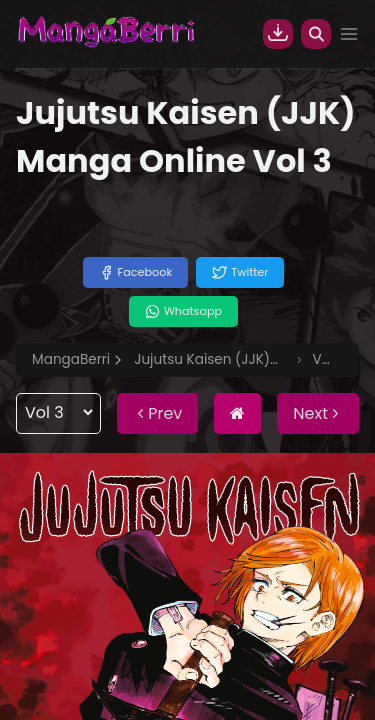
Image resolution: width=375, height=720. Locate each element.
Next (318, 413)
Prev (157, 413)
